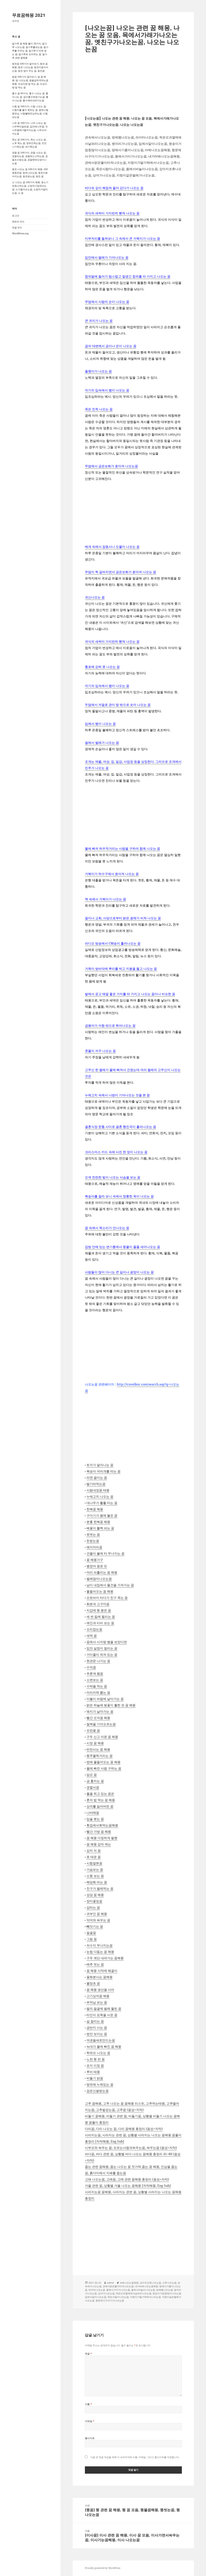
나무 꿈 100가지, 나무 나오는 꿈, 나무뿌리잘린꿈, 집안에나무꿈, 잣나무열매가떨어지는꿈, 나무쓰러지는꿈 (30, 128)
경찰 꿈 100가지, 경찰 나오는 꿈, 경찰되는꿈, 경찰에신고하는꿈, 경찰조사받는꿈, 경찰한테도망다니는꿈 (30, 158)
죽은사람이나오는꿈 (118, 2297)
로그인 (15, 215)
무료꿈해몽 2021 (28, 15)
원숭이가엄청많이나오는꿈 (167, 2293)
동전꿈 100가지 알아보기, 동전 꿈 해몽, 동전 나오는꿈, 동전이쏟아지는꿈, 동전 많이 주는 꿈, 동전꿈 (30, 67)
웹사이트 (90, 2438)
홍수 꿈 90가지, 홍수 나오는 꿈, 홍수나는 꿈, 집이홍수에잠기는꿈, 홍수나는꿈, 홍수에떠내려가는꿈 (30, 97)
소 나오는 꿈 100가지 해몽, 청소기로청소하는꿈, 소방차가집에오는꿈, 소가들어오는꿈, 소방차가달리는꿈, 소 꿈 (30, 188)
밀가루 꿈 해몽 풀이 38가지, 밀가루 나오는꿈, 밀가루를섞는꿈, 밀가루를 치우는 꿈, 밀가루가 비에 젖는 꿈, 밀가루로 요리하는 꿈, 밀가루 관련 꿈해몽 (30, 50)
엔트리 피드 (18, 221)
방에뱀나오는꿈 (164, 2290)
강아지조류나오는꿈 (150, 2282)
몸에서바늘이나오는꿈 (143, 2290)
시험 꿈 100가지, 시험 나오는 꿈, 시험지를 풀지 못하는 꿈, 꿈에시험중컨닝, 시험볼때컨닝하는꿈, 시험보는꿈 (30, 112)
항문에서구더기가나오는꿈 (110, 2300)
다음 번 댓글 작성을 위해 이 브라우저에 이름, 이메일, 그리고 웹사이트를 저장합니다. (134, 2457)
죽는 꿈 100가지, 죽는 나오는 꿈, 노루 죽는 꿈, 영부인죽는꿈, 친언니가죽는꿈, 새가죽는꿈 (29, 143)
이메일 (89, 2421)
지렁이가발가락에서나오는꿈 (145, 2297)
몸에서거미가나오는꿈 (118, 2290)
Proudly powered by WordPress (102, 2568)
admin (110, 2282)
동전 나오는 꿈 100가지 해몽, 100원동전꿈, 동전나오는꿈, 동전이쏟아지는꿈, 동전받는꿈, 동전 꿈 (30, 173)
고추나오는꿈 (169, 2282)
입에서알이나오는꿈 (95, 2297)
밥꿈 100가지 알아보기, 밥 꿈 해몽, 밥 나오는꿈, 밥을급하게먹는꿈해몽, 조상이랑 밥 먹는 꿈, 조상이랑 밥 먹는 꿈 (30, 82)
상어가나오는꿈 (106, 2293)
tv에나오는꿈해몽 (129, 2282)
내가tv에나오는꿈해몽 (146, 2286)
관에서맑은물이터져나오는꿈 (118, 2286)
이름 (88, 2404)
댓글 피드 (17, 227)
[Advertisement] (133, 87)
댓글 (88, 2353)
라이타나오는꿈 (96, 2290)
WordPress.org (20, 233)
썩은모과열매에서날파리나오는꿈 (133, 2293)
